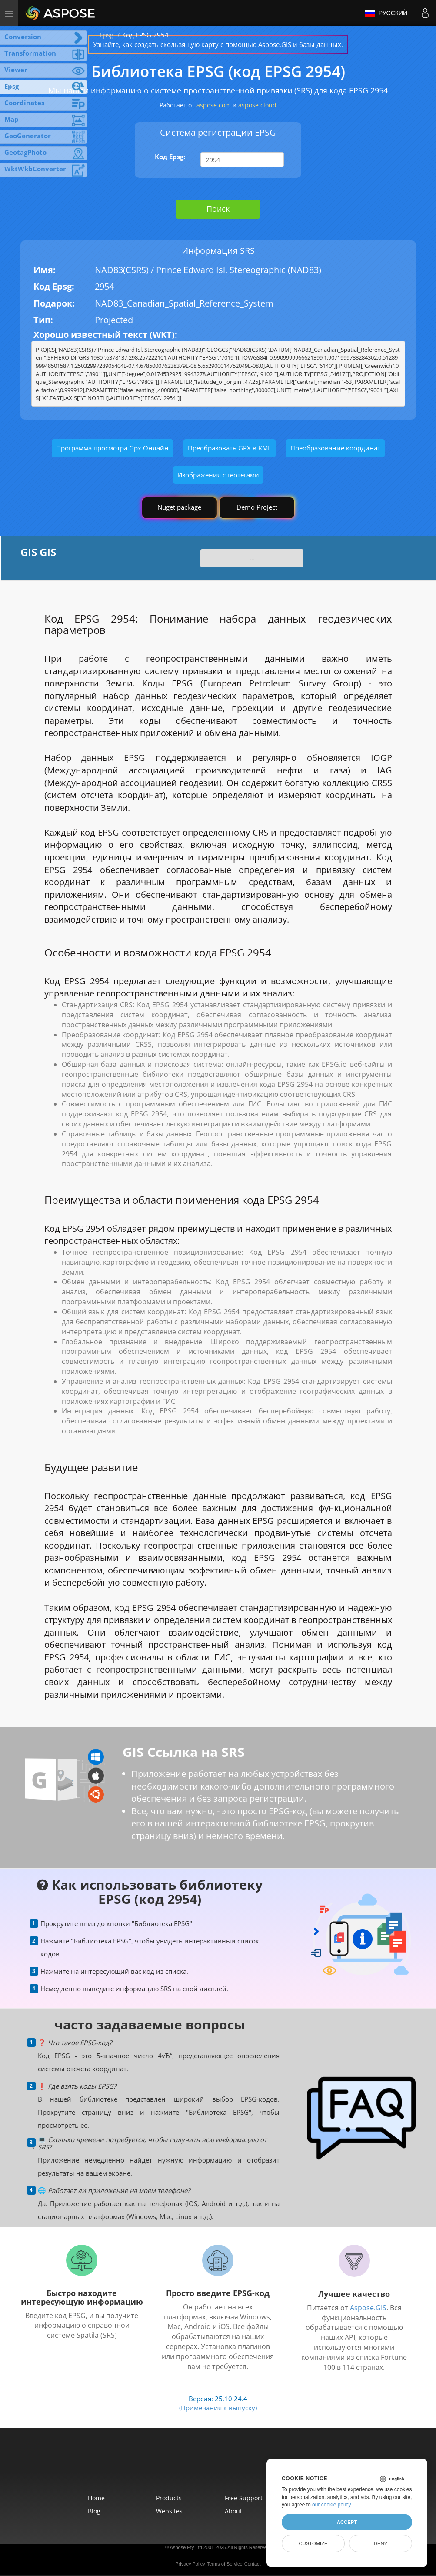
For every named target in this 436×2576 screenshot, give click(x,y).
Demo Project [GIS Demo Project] (256, 507)
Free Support (244, 2498)
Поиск (218, 208)
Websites (169, 2511)
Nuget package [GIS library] (179, 507)
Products (169, 2498)
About (233, 2511)
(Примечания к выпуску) (218, 2407)
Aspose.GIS (368, 2308)
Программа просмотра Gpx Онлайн (112, 447)
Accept (347, 2522)
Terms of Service (225, 2563)
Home (96, 2498)
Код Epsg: (170, 156)
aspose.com (213, 105)
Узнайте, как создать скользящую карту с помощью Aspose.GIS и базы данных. (218, 44)
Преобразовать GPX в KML (229, 447)
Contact (252, 2563)
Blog (94, 2511)
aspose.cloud (257, 105)
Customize (313, 2543)
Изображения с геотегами (218, 474)
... (252, 557)
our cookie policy (331, 2505)
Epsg (106, 34)
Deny (380, 2543)
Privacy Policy (190, 2563)
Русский (386, 13)
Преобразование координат (335, 447)
